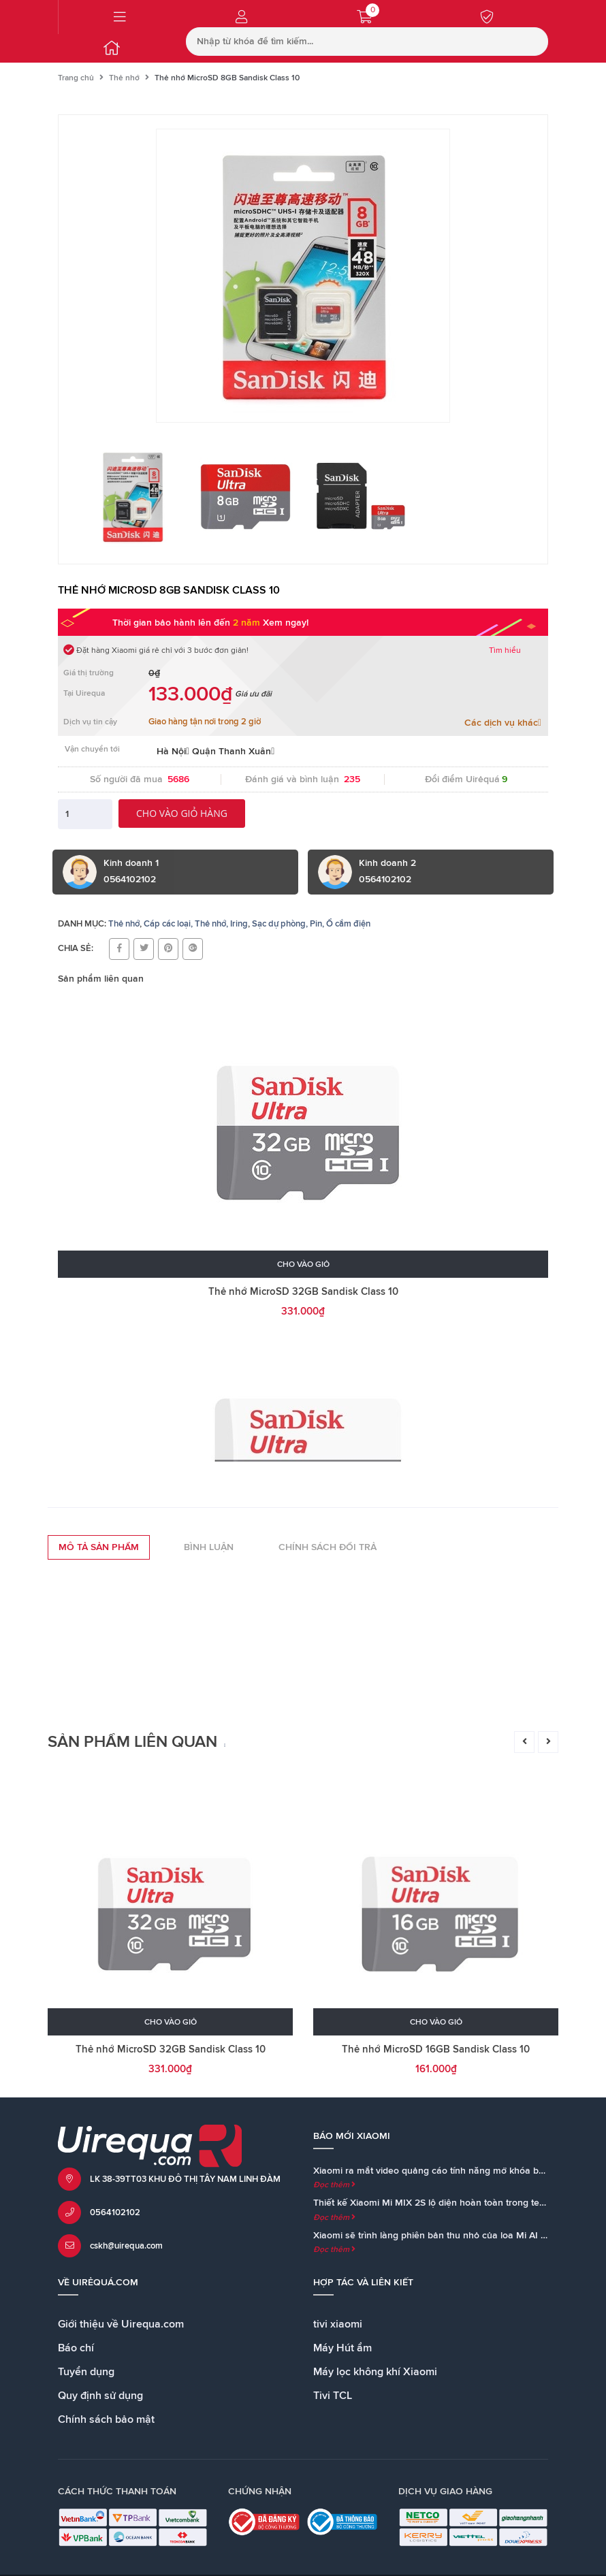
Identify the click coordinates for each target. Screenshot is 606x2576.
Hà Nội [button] (173, 751)
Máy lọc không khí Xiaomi (375, 2371)
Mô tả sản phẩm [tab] (99, 1547)
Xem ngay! (285, 623)
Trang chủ (76, 78)
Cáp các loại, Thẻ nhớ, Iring (196, 924)
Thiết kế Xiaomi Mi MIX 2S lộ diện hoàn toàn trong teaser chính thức (459, 2203)
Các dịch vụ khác (502, 723)
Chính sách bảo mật (106, 2419)
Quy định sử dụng (100, 2395)
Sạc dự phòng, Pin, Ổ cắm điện (311, 924)
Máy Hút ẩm (342, 2347)
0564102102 (115, 2212)
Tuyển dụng (86, 2371)
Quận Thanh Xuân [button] (233, 751)
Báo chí (76, 2347)
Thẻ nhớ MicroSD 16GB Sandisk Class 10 (436, 2049)
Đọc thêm (334, 2185)
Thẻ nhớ (124, 78)
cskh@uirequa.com (126, 2246)
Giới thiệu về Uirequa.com (121, 2324)
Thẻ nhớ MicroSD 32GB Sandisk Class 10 (303, 1292)
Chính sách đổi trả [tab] (327, 1547)
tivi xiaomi (337, 2324)
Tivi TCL (332, 2395)
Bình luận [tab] (209, 1547)
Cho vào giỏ (303, 1265)
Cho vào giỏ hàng (181, 813)
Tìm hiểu (505, 651)
